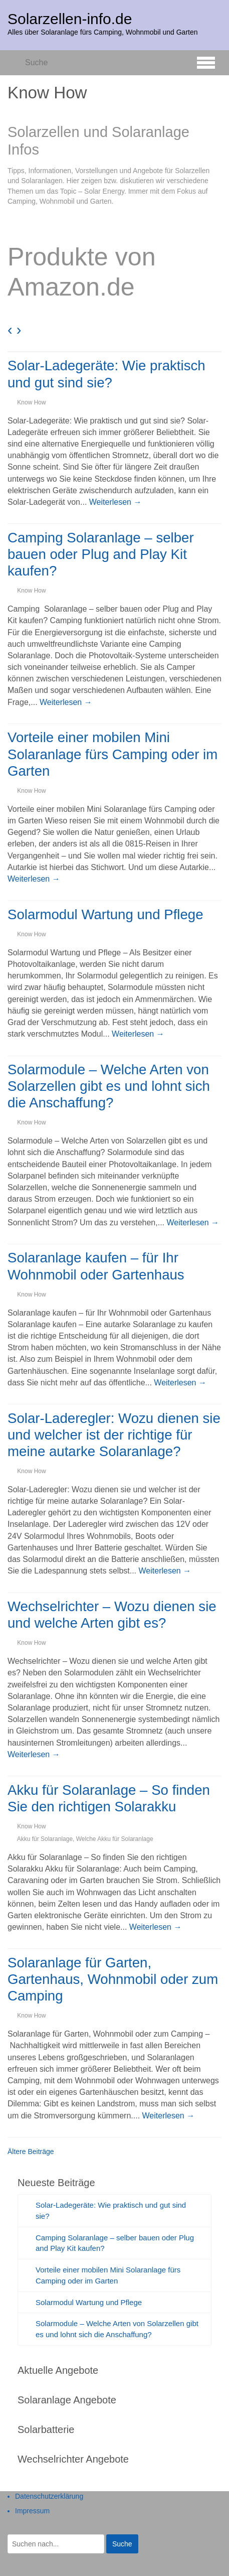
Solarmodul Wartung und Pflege (105, 914)
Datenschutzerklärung (49, 2496)
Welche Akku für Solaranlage (114, 1838)
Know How (31, 402)
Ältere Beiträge (31, 2152)
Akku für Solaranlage (45, 1838)
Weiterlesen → (115, 502)
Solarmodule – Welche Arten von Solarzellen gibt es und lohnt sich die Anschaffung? (109, 1086)
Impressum (32, 2511)
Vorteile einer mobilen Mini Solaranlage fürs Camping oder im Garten (112, 754)
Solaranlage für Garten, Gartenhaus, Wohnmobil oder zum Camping (113, 1979)
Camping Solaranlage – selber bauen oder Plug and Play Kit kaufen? (101, 554)
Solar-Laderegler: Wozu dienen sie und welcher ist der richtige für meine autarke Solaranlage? (114, 1434)
